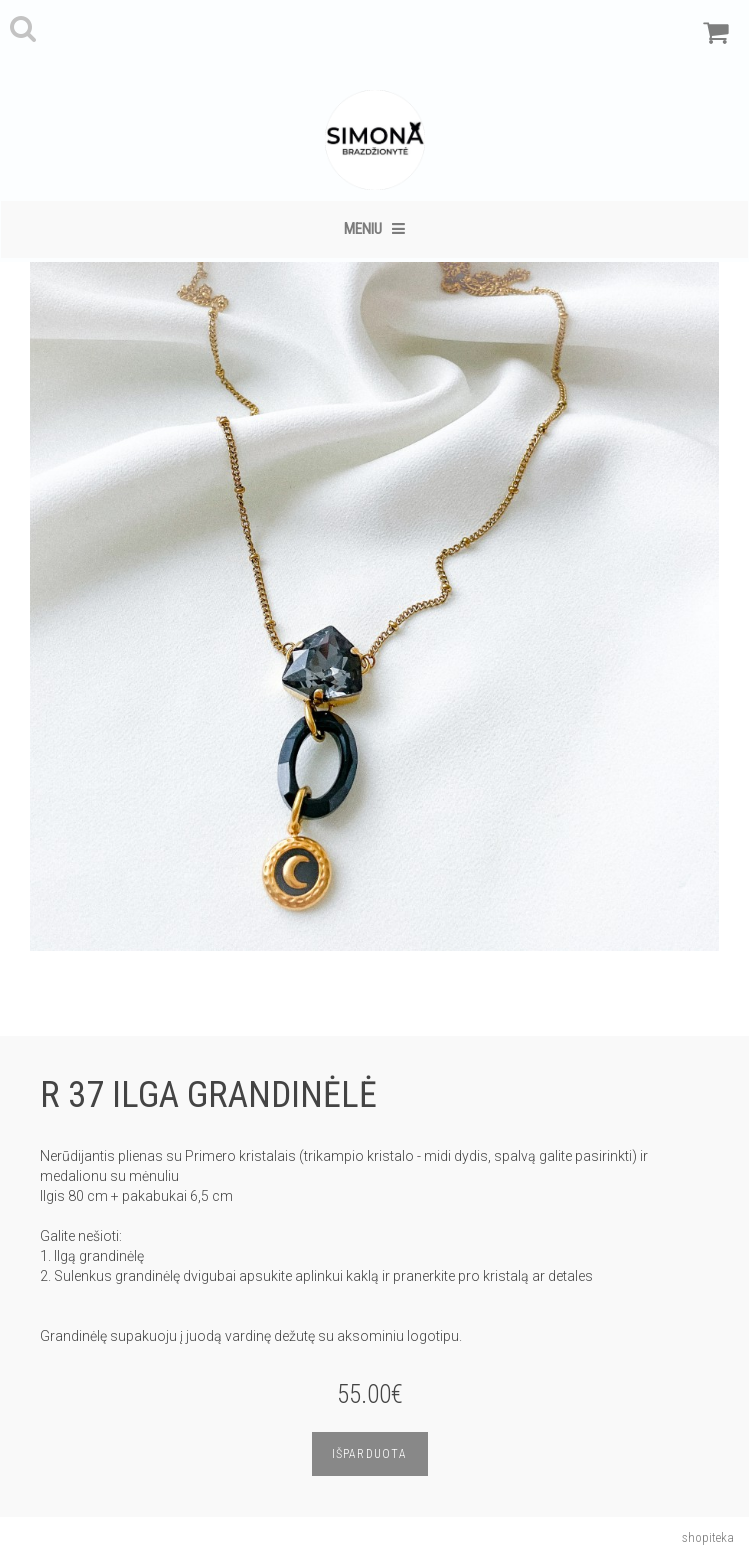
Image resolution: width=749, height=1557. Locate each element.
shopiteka (708, 1537)
